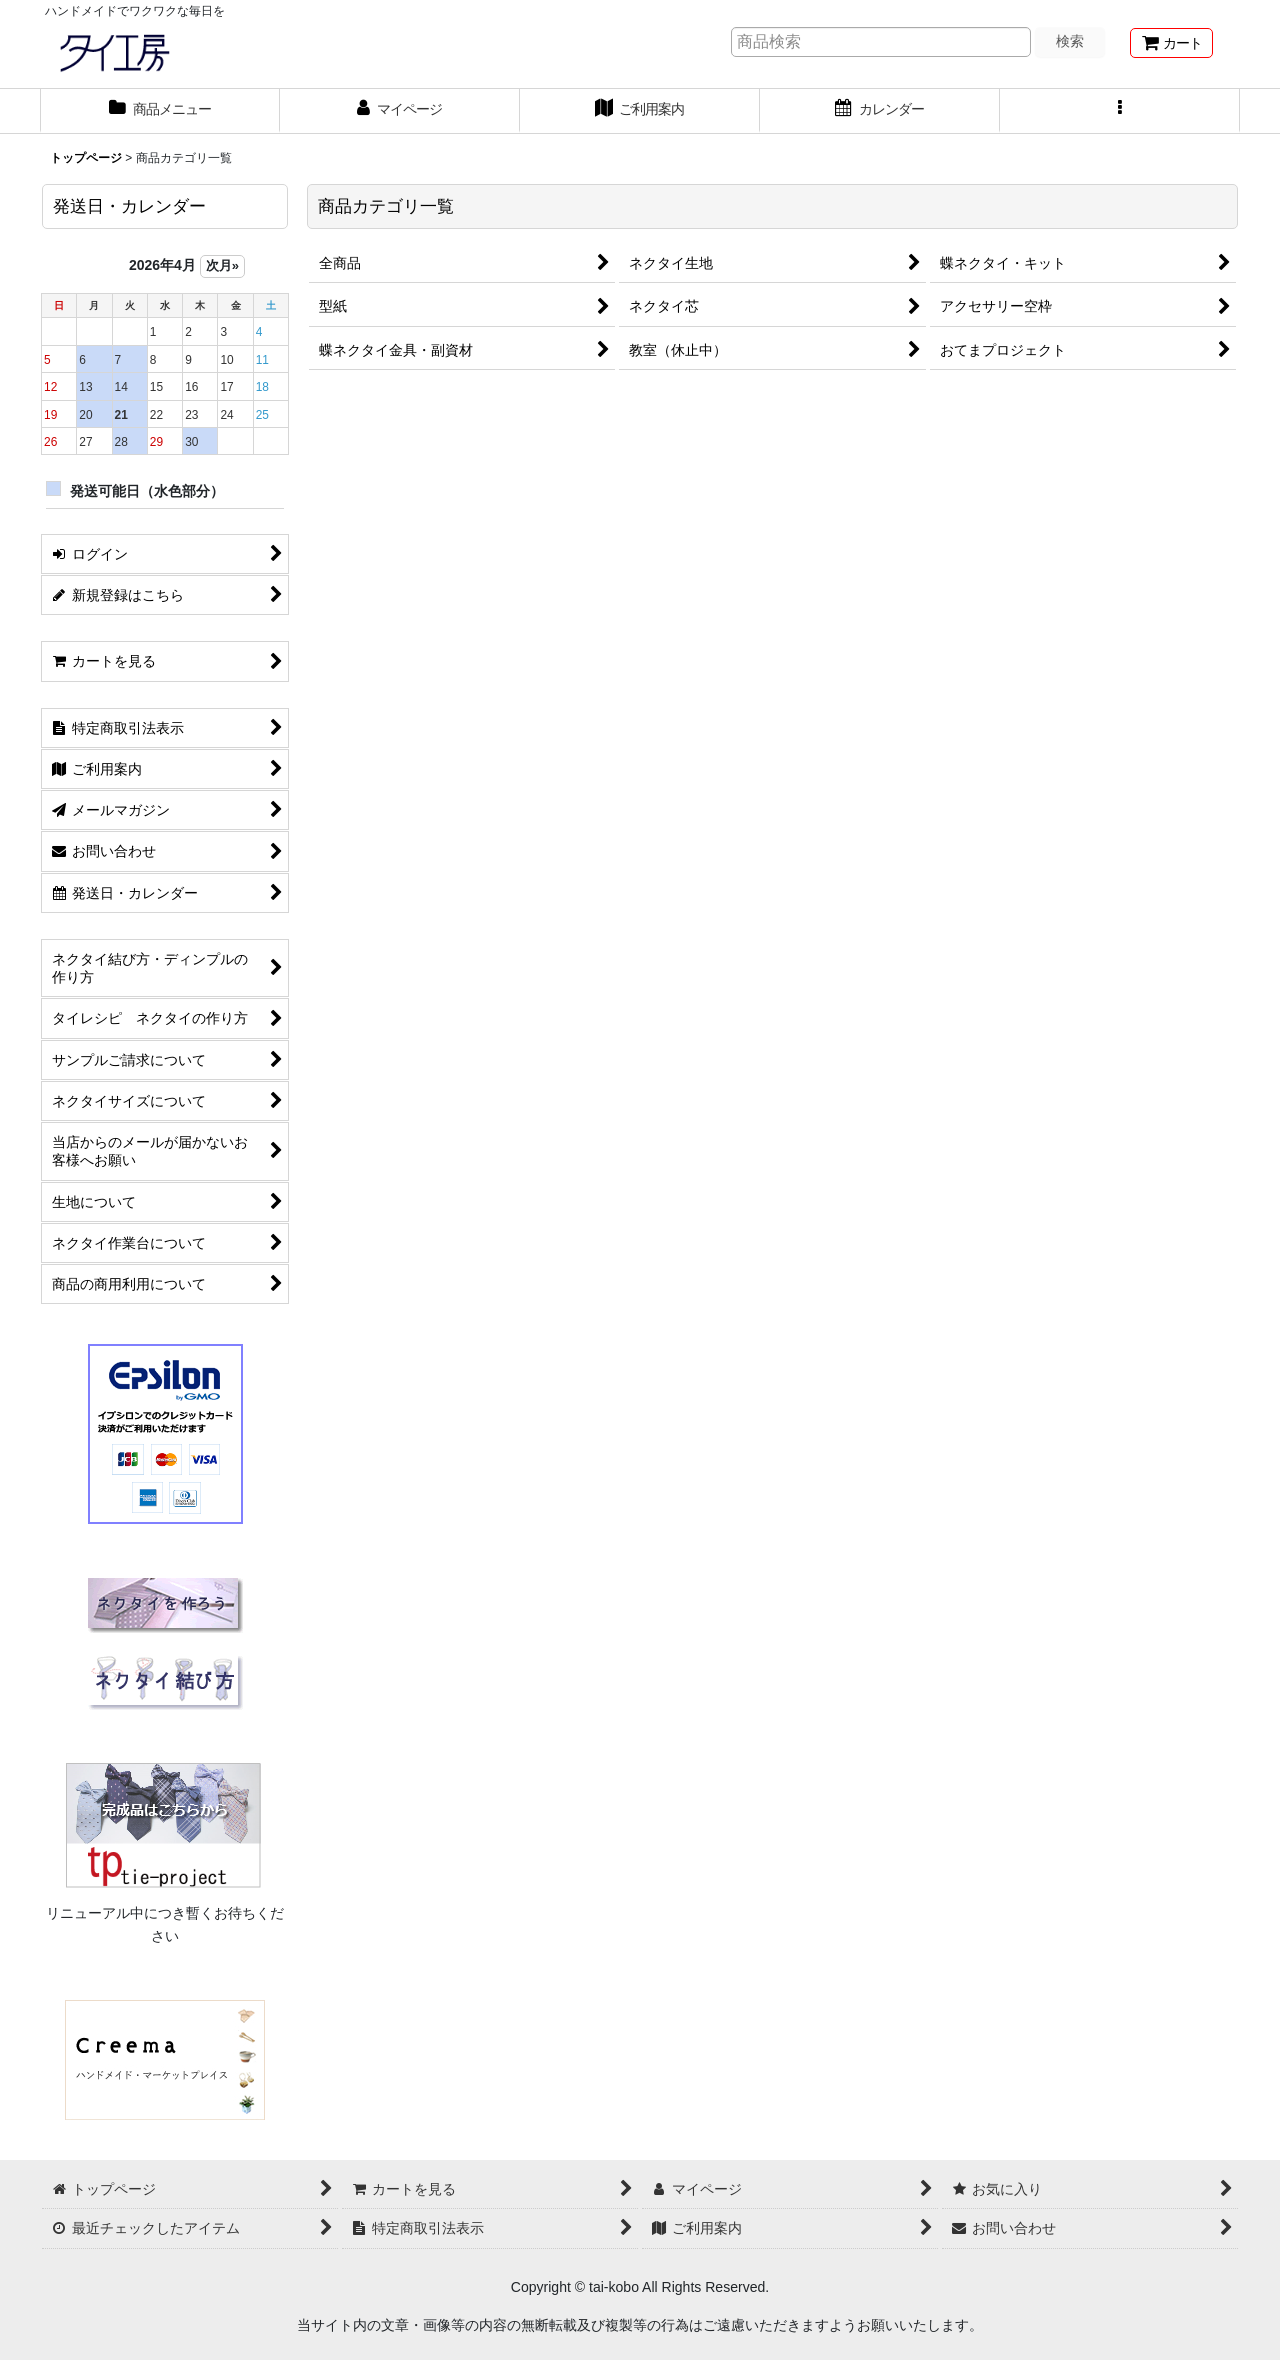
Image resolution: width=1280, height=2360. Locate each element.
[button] (1120, 111)
